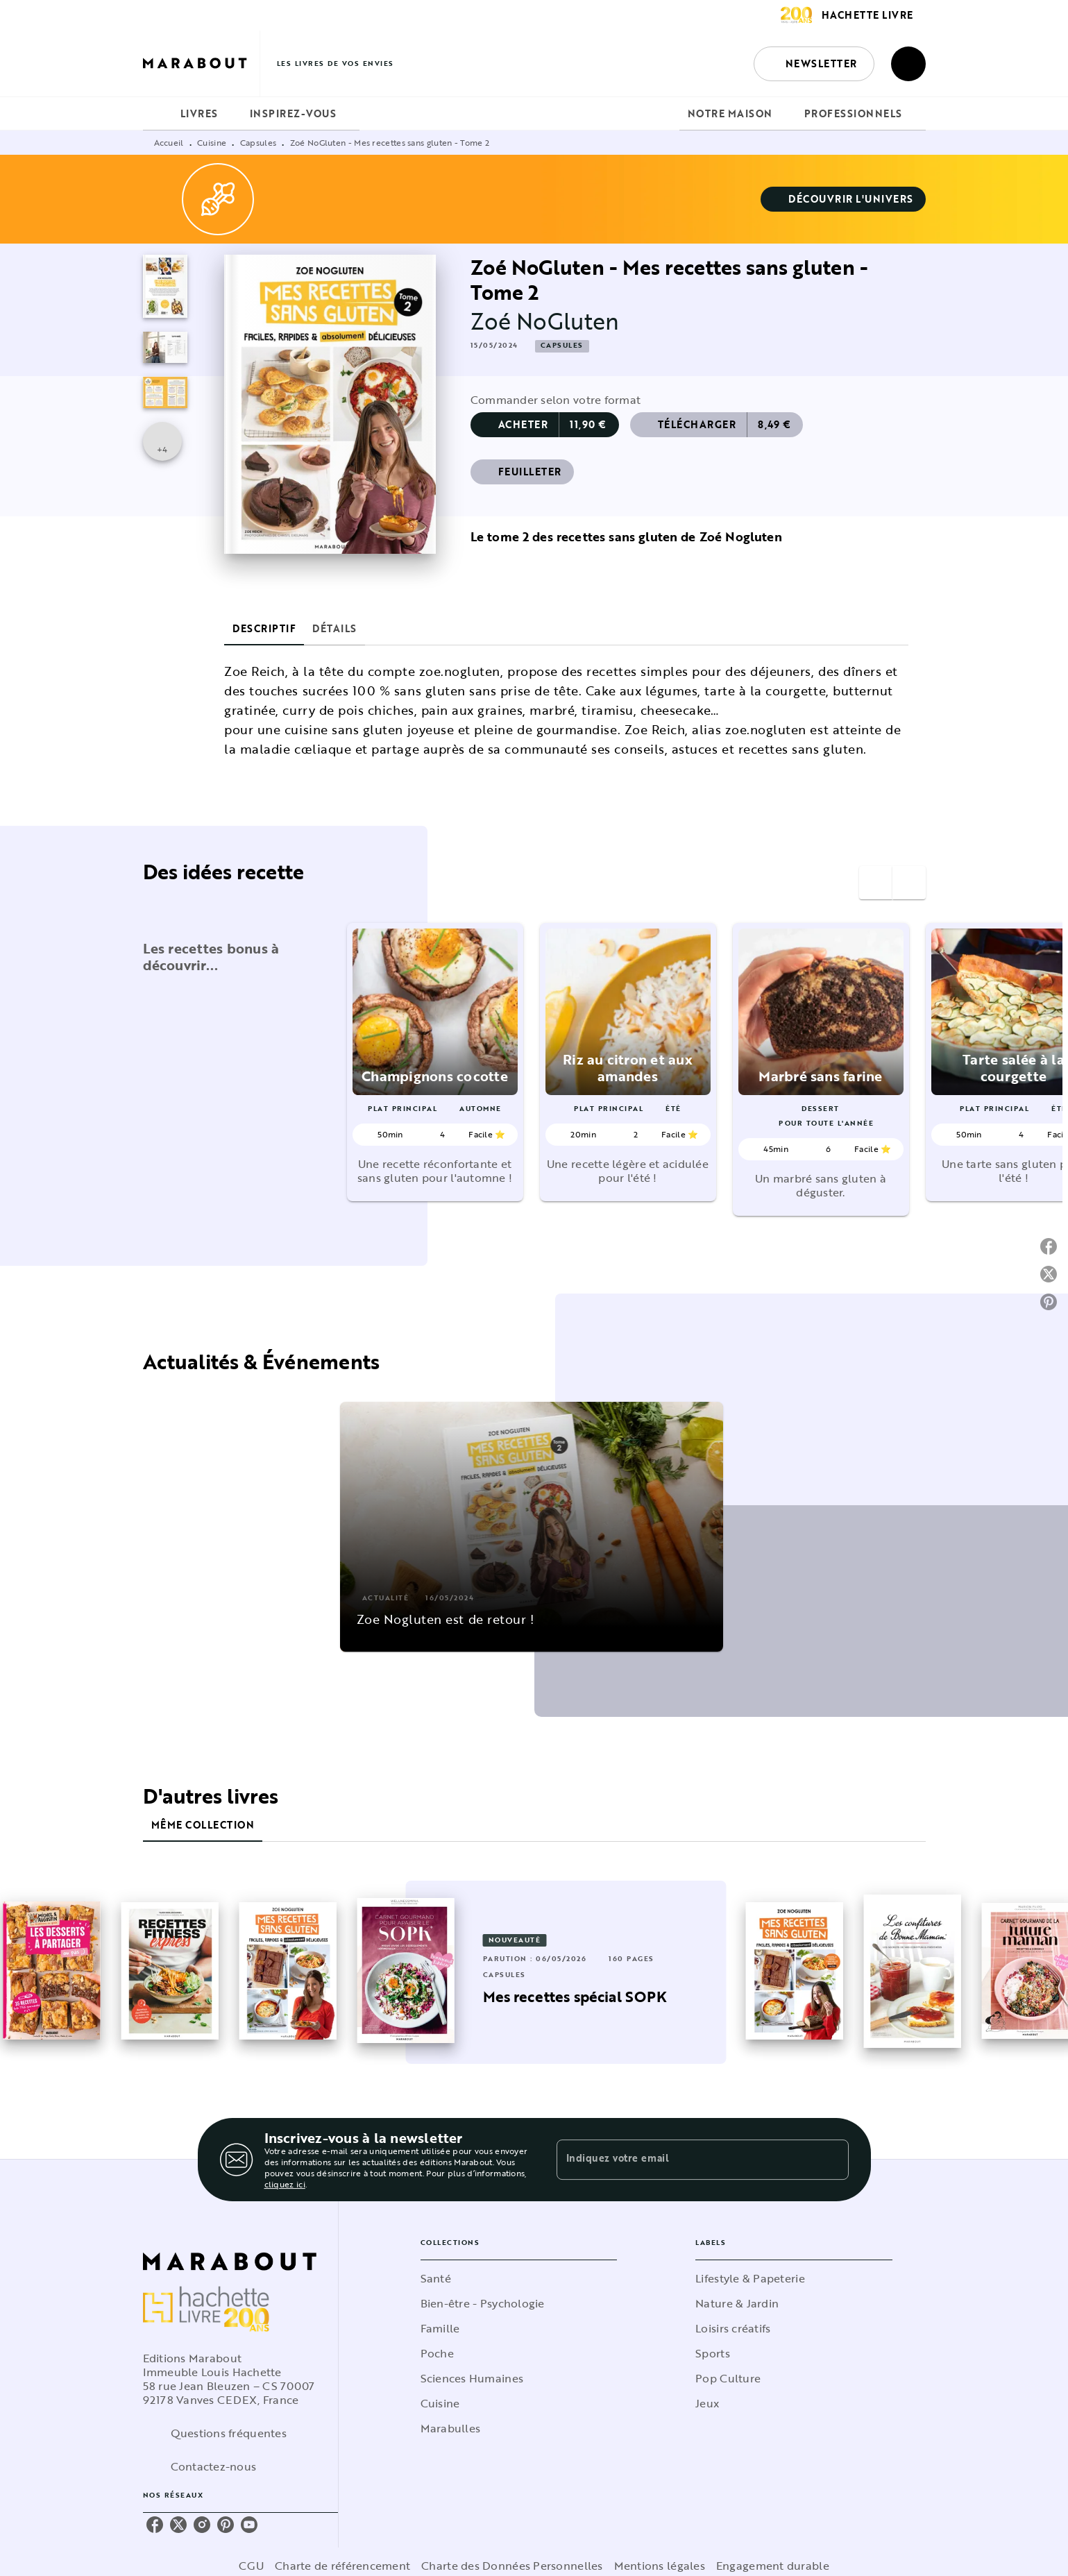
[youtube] (249, 2524)
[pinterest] (225, 2524)
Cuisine (211, 142)
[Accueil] (201, 63)
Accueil (169, 142)
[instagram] (202, 2524)
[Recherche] (908, 63)
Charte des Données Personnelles (511, 2565)
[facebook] (155, 2524)
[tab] (157, 113)
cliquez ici (284, 2184)
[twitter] (178, 2524)
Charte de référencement (342, 2565)
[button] (814, 63)
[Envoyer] (832, 2159)
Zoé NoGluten (545, 321)
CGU (251, 2565)
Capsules (258, 142)
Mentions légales (659, 2565)
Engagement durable (772, 2565)
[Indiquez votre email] (685, 2159)
